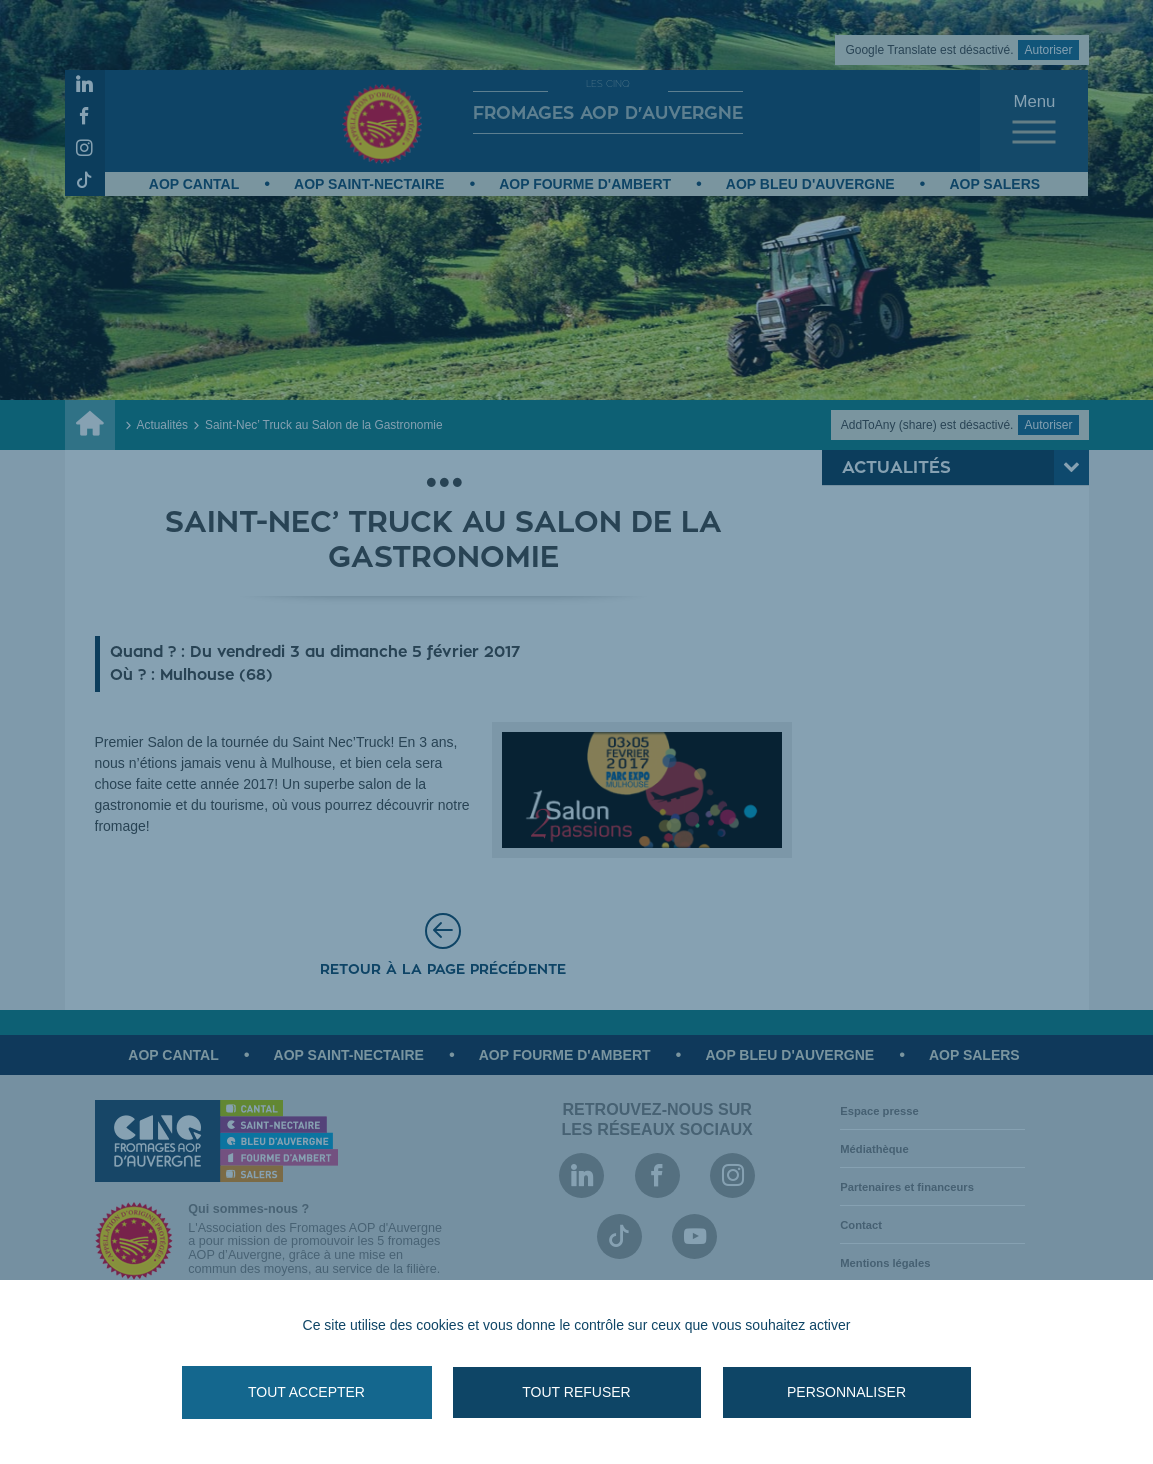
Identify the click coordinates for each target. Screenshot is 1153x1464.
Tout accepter (306, 1392)
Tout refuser (576, 1392)
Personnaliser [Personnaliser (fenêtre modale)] (846, 1392)
